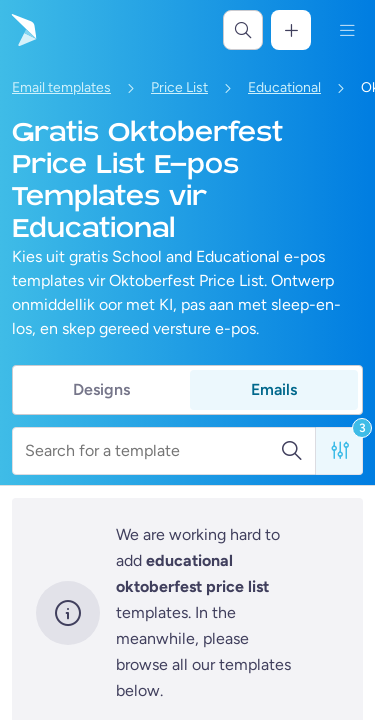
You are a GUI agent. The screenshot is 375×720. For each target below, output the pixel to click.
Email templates (61, 87)
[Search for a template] (152, 451)
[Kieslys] (347, 30)
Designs (101, 389)
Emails (274, 389)
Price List (179, 87)
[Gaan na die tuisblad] (22, 30)
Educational (284, 87)
